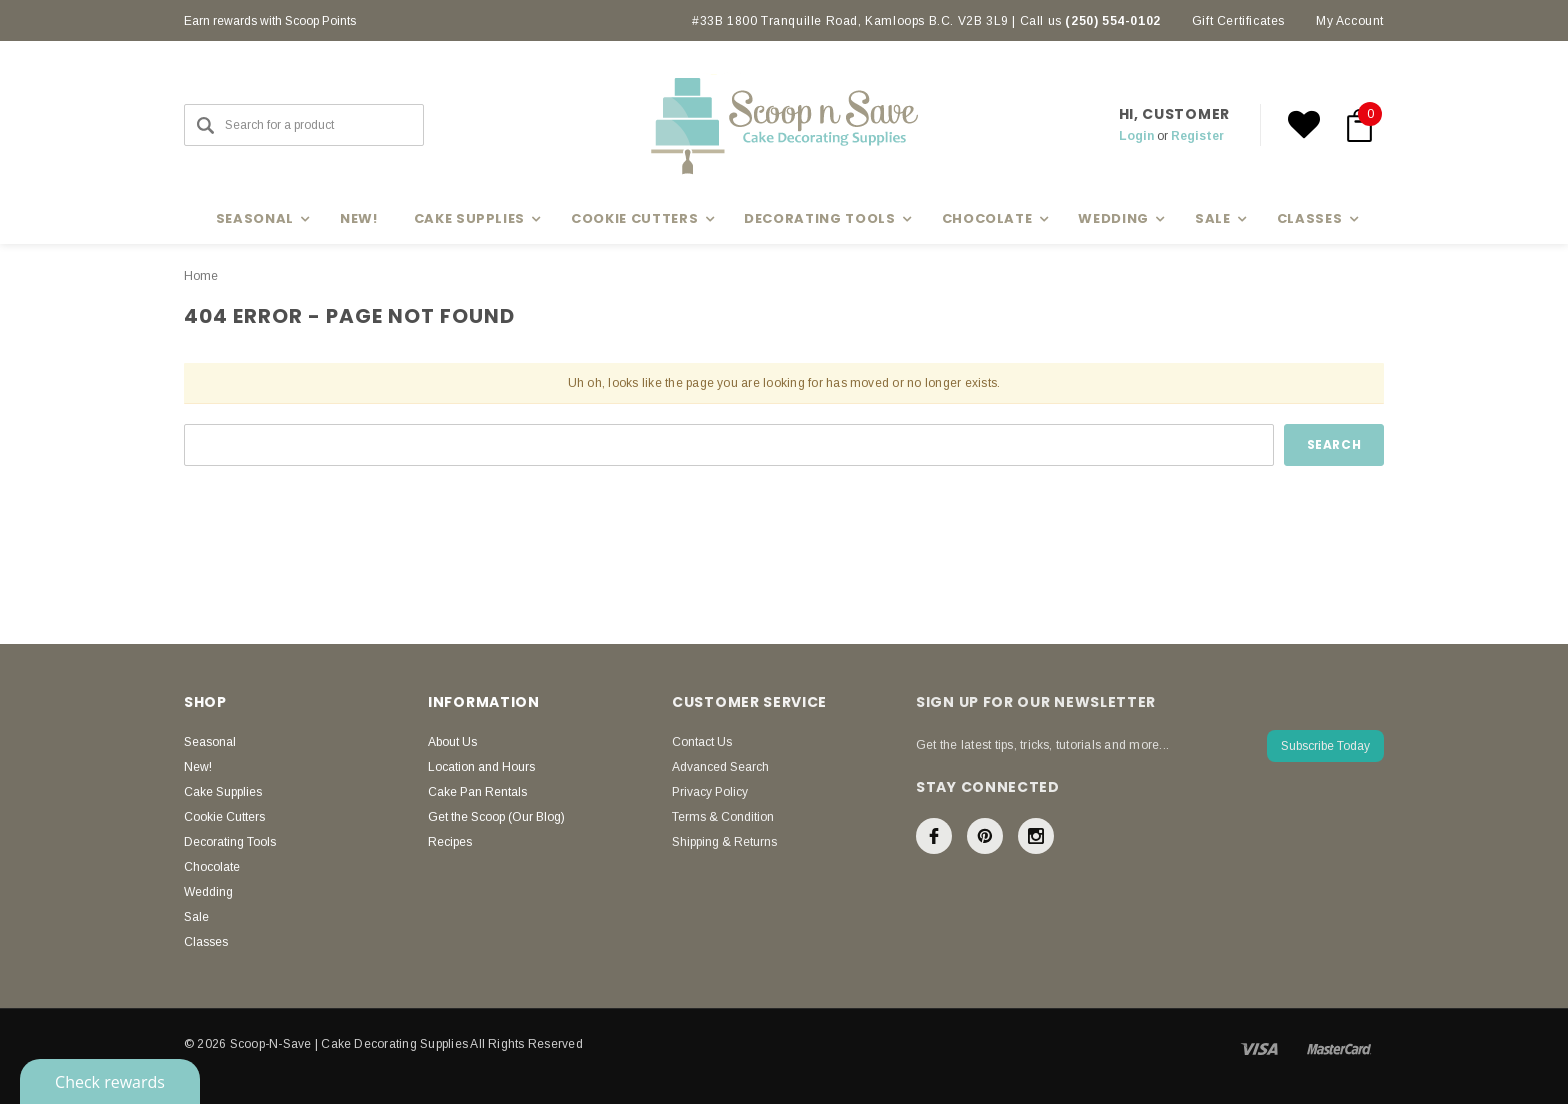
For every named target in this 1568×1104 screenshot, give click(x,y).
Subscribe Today (1325, 746)
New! (359, 218)
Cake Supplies (223, 792)
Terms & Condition (723, 817)
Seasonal (210, 742)
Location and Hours (481, 767)
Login (1136, 136)
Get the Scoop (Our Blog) (496, 817)
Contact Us (702, 742)
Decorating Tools (230, 842)
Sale (196, 917)
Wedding (208, 892)
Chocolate (212, 867)
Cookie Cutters (224, 817)
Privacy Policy (710, 792)
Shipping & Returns (724, 842)
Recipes (450, 842)
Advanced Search (720, 767)
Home (201, 276)
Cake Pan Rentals (477, 792)
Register (1197, 136)
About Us (452, 742)
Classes (206, 942)
